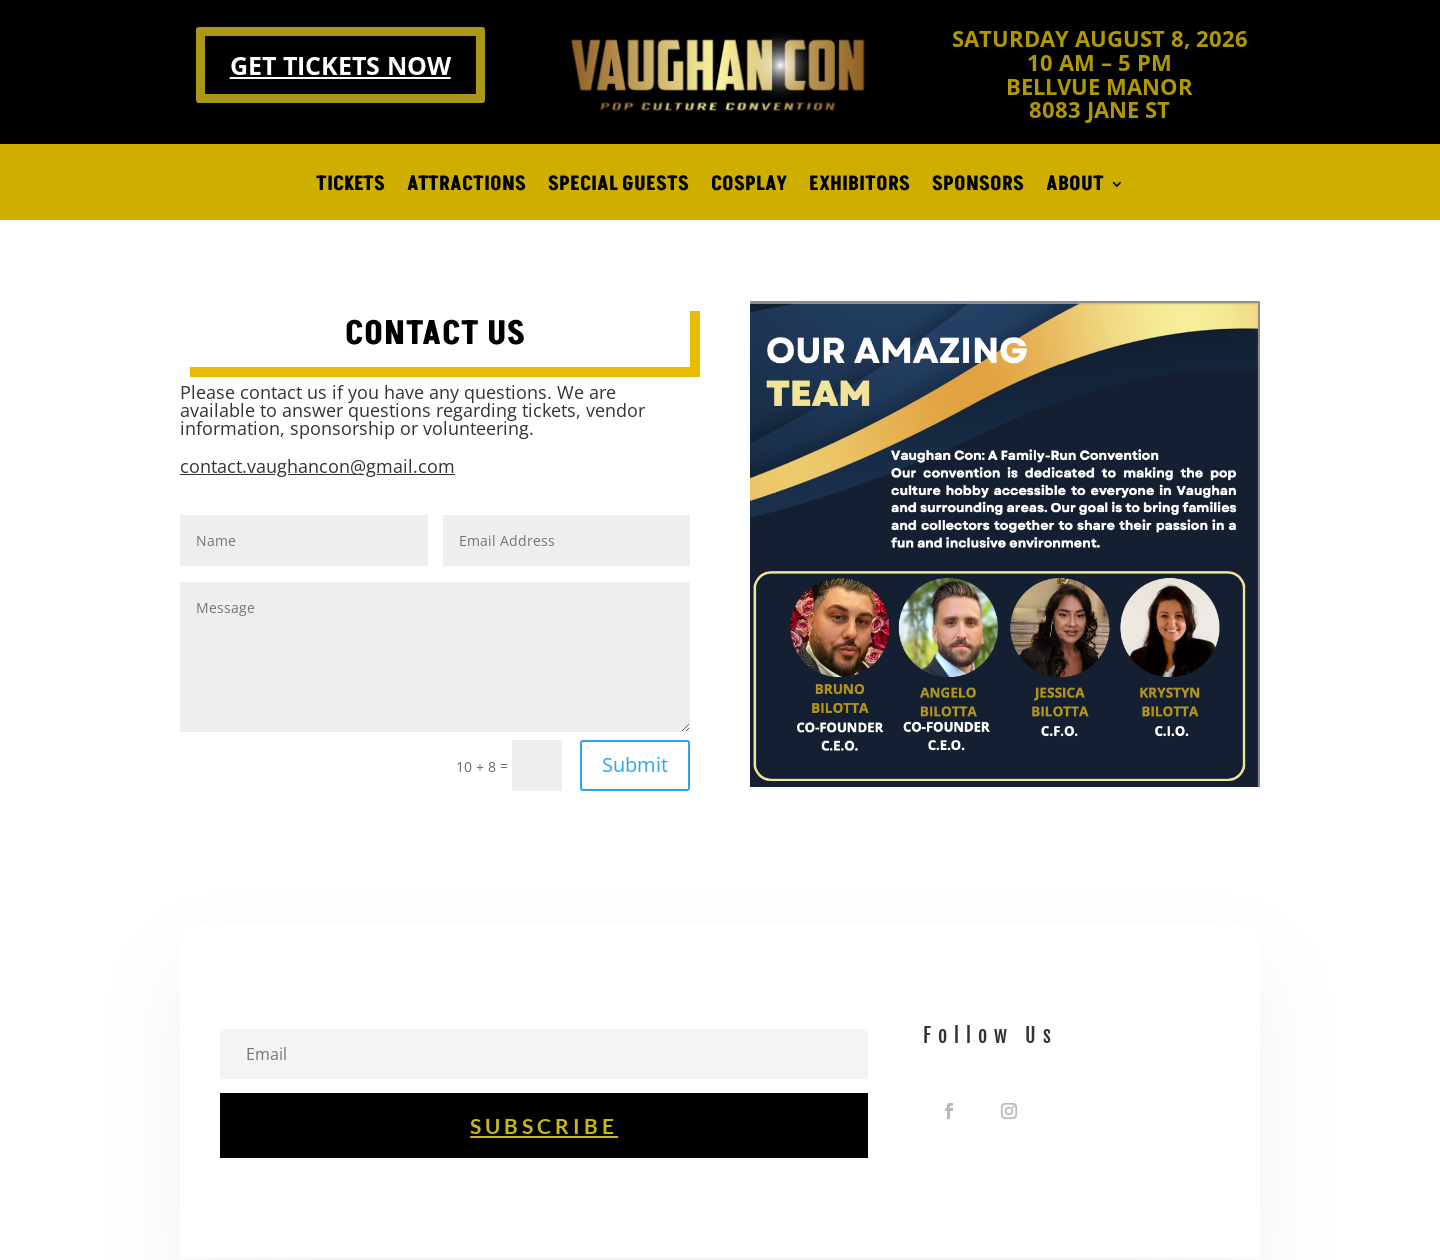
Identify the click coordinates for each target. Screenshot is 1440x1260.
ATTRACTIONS (466, 187)
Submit (635, 764)
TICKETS (350, 187)
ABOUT (1075, 187)
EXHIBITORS (859, 187)
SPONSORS (978, 187)
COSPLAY (749, 187)
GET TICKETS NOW (340, 65)
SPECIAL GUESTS (618, 187)
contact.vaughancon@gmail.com (317, 466)
